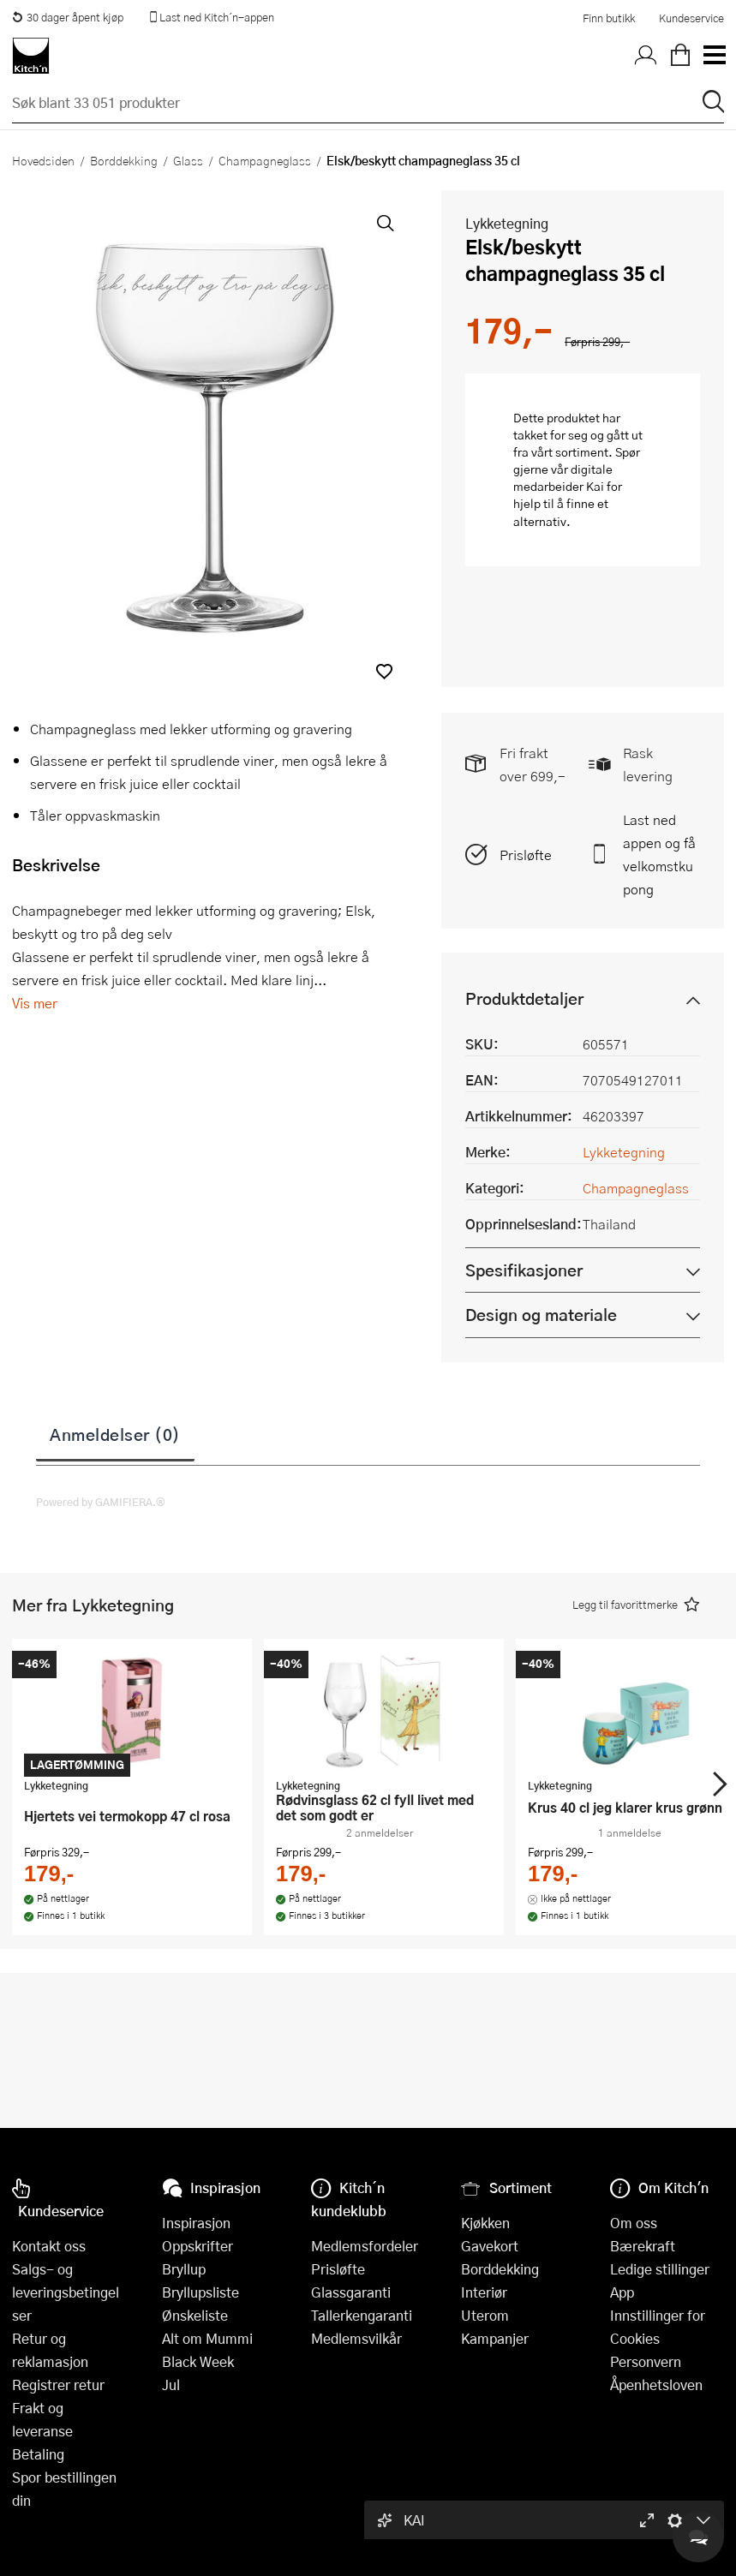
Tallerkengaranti (361, 2315)
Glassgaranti (351, 2292)
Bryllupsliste (200, 2292)
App (622, 2292)
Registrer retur (58, 2384)
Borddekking (124, 160)
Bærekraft (642, 2246)
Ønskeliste (195, 2315)
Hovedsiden (43, 160)
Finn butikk (609, 18)
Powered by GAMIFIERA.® (100, 1501)
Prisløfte (526, 854)
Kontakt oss (49, 2246)
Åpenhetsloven (656, 2384)
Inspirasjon (196, 2222)
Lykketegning (506, 223)
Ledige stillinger (659, 2269)
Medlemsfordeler (364, 2246)
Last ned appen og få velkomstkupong (659, 854)
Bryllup (184, 2269)
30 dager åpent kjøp (67, 17)
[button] (384, 671)
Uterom (485, 2315)
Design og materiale (541, 1314)
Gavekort (489, 2246)
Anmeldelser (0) (115, 1434)
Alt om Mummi (207, 2338)
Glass (188, 160)
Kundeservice (691, 18)
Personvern (645, 2361)
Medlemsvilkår (356, 2338)
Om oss (633, 2222)
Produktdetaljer (524, 998)
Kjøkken (485, 2222)
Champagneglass (264, 160)
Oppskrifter (197, 2246)
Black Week (198, 2361)
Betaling (38, 2454)
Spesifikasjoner (524, 1270)
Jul (171, 2384)
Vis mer (34, 1003)
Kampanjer (495, 2338)
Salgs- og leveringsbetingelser (65, 2292)
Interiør (484, 2292)
